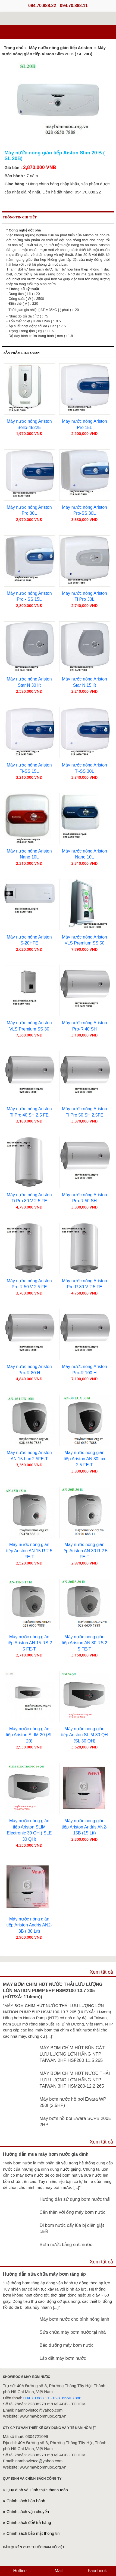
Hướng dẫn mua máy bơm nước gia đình (46, 2154)
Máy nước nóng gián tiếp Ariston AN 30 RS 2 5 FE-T (84, 1642)
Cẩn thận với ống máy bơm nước (72, 2212)
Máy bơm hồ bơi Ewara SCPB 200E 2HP (75, 2121)
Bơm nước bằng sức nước (66, 2244)
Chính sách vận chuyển (28, 2511)
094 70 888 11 (36, 2398)
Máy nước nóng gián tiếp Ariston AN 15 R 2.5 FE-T (29, 1550)
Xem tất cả (101, 1972)
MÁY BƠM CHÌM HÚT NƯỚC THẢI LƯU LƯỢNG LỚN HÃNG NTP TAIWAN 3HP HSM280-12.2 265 (75, 2079)
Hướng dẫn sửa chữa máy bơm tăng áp (44, 2274)
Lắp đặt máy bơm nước (63, 2358)
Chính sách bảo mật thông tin (33, 2533)
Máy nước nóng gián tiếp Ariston (60, 47)
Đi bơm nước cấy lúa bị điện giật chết (72, 2228)
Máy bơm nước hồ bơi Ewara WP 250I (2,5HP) (73, 2102)
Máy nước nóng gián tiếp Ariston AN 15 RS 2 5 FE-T (29, 1642)
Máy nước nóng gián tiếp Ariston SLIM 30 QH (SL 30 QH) (84, 1734)
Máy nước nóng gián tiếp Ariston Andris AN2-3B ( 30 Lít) (29, 1925)
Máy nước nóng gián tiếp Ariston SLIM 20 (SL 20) (29, 1734)
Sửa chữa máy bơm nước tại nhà (73, 2332)
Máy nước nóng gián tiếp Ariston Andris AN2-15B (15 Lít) (84, 1826)
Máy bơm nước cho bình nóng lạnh (74, 2319)
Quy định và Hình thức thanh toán (37, 2490)
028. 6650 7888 (67, 2398)
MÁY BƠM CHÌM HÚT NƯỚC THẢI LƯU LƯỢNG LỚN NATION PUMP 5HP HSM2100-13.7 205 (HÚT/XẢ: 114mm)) (52, 1990)
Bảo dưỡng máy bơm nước (67, 2345)
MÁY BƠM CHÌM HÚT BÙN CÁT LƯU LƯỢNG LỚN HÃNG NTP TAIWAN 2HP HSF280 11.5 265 (72, 2054)
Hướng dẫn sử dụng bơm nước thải (75, 2199)
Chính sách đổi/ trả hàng (29, 2522)
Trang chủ (13, 47)
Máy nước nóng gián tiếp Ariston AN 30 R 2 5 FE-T (84, 1550)
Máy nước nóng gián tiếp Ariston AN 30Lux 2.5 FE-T (84, 1458)
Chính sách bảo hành (26, 2500)
